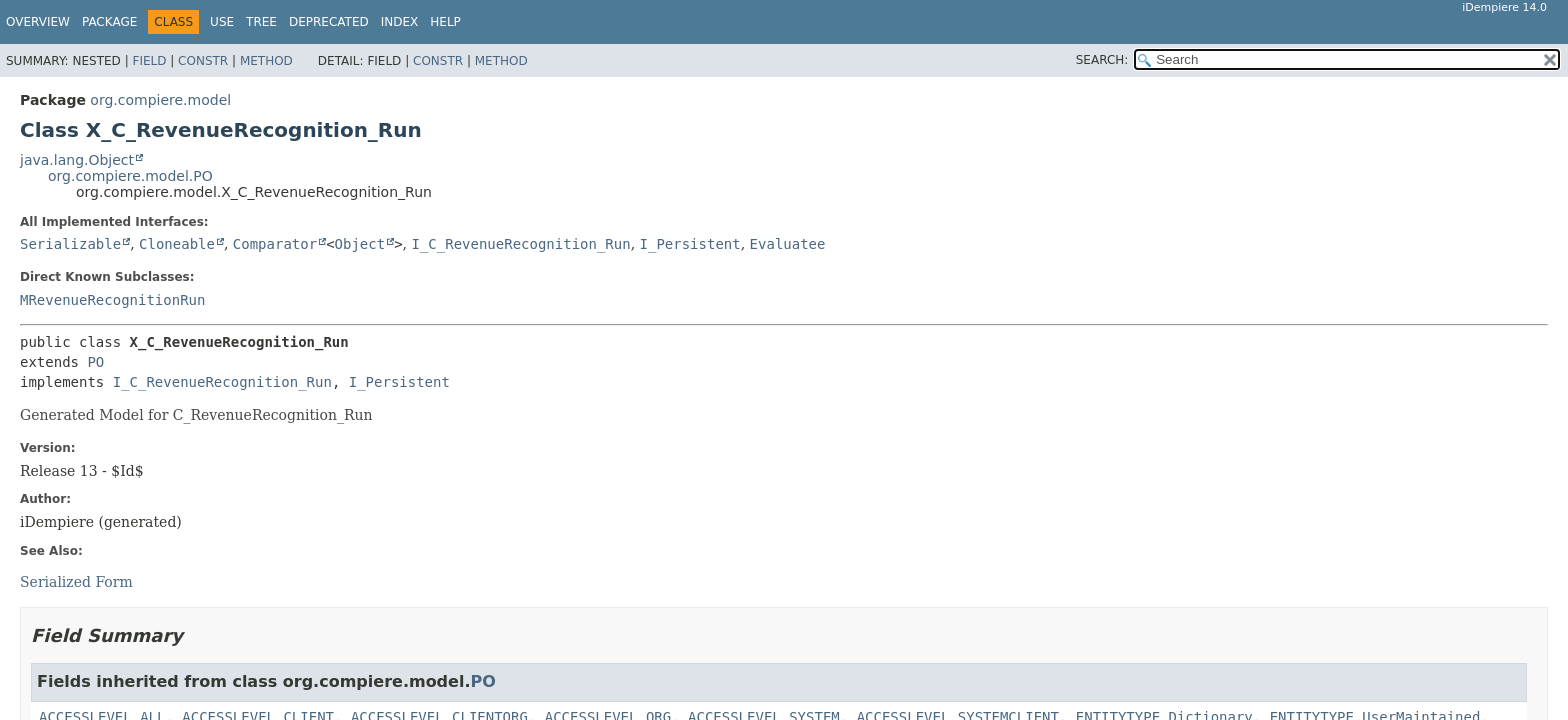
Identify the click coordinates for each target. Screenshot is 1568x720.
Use (222, 22)
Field (149, 61)
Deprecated (329, 22)
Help (445, 22)
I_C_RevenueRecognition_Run (520, 244)
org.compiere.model (160, 100)
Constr (203, 61)
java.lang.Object (77, 160)
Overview (38, 22)
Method (266, 61)
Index (400, 22)
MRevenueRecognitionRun (112, 300)
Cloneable (177, 244)
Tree (261, 22)
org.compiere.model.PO (130, 176)
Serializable (70, 244)
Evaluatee (788, 244)
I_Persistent (690, 244)
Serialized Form (76, 582)
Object (360, 244)
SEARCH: (1102, 60)
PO (95, 362)
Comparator (275, 244)
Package (109, 22)
